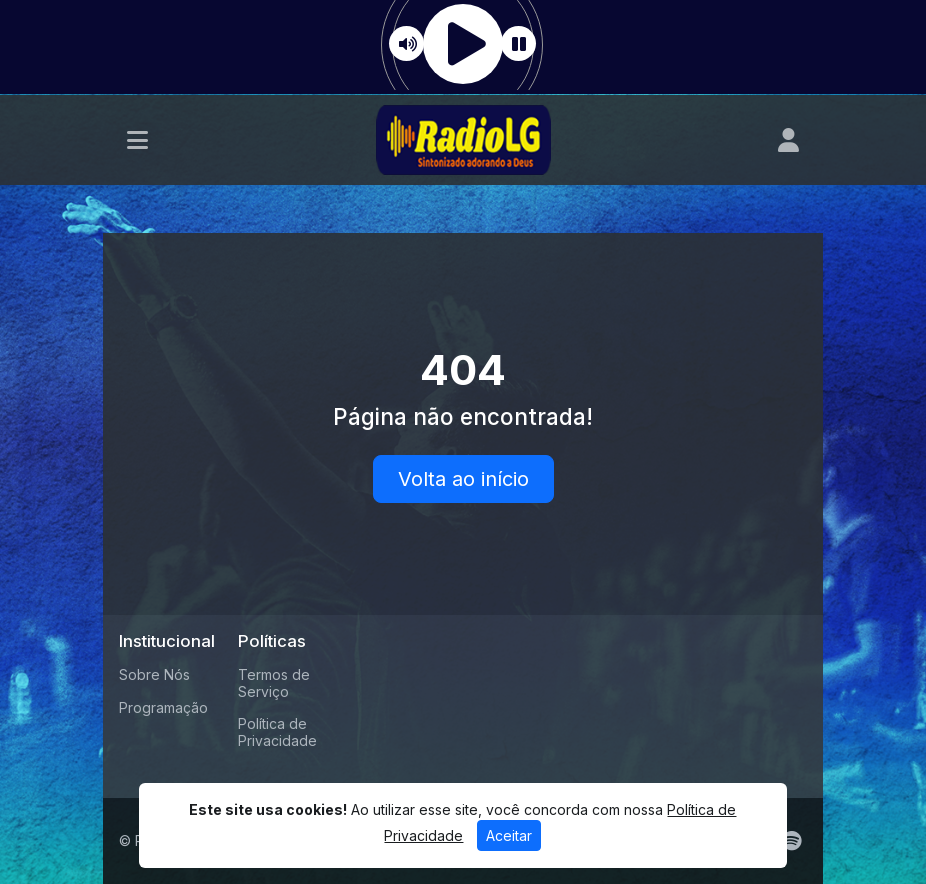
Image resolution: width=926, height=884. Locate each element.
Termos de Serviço (274, 683)
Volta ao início (463, 479)
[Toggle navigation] (137, 140)
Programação (163, 707)
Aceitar (509, 835)
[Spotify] (791, 841)
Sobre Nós (154, 674)
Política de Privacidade (277, 732)
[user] (788, 140)
